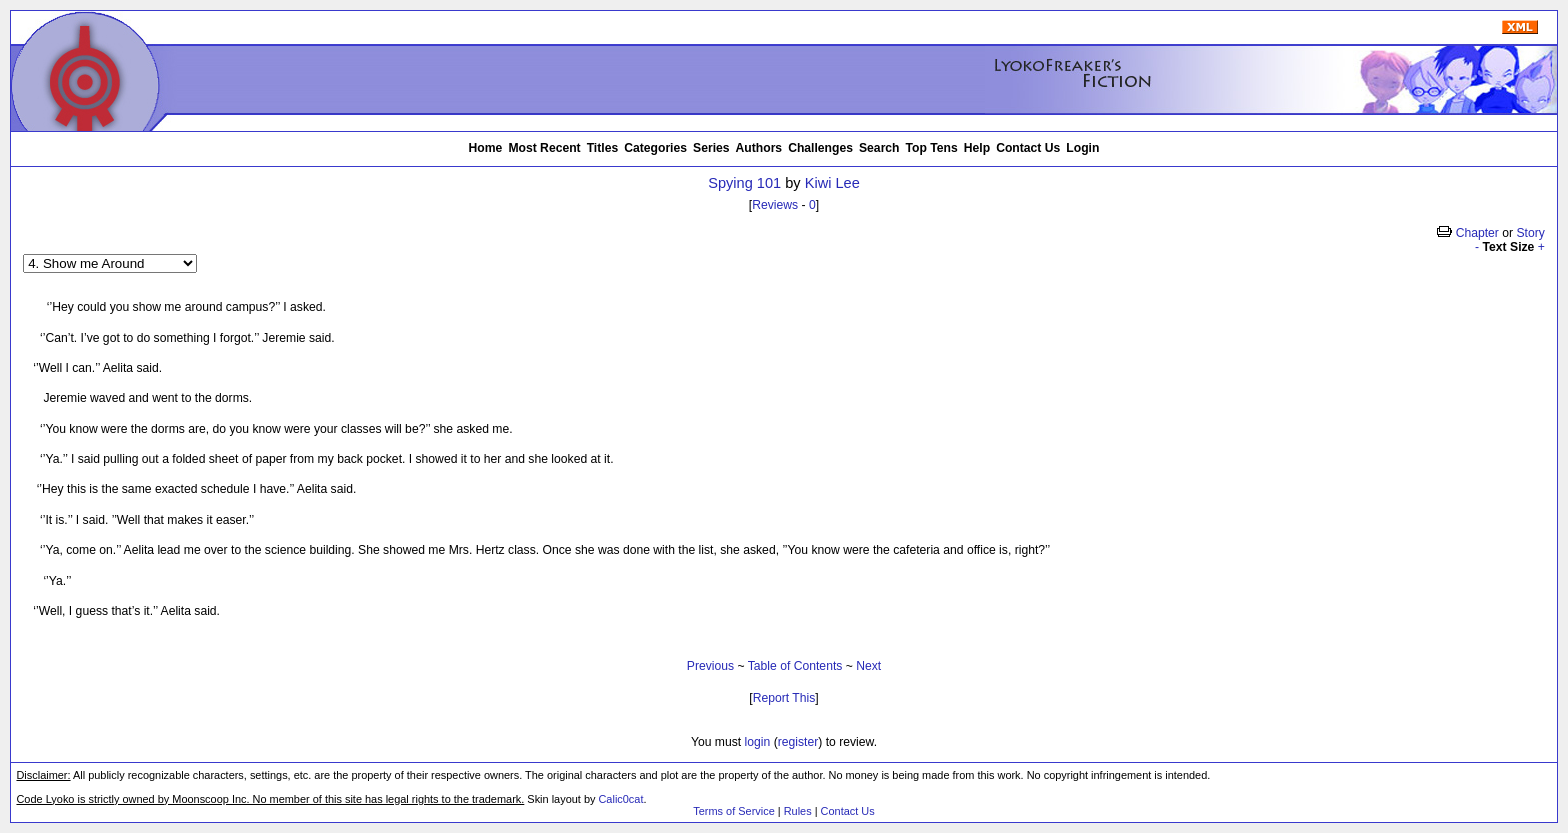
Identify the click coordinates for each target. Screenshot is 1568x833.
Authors (759, 148)
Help (977, 148)
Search (879, 148)
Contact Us (1028, 148)
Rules (798, 811)
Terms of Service (733, 811)
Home (486, 148)
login (758, 742)
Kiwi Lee (832, 183)
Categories (655, 148)
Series (711, 148)
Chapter (1477, 233)
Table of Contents (795, 666)
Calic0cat (620, 799)
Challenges (820, 148)
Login (1082, 148)
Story (1530, 233)
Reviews (775, 205)
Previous (710, 666)
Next (868, 666)
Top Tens (932, 148)
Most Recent (544, 148)
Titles (603, 148)
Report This (784, 698)
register (798, 742)
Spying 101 (744, 183)
